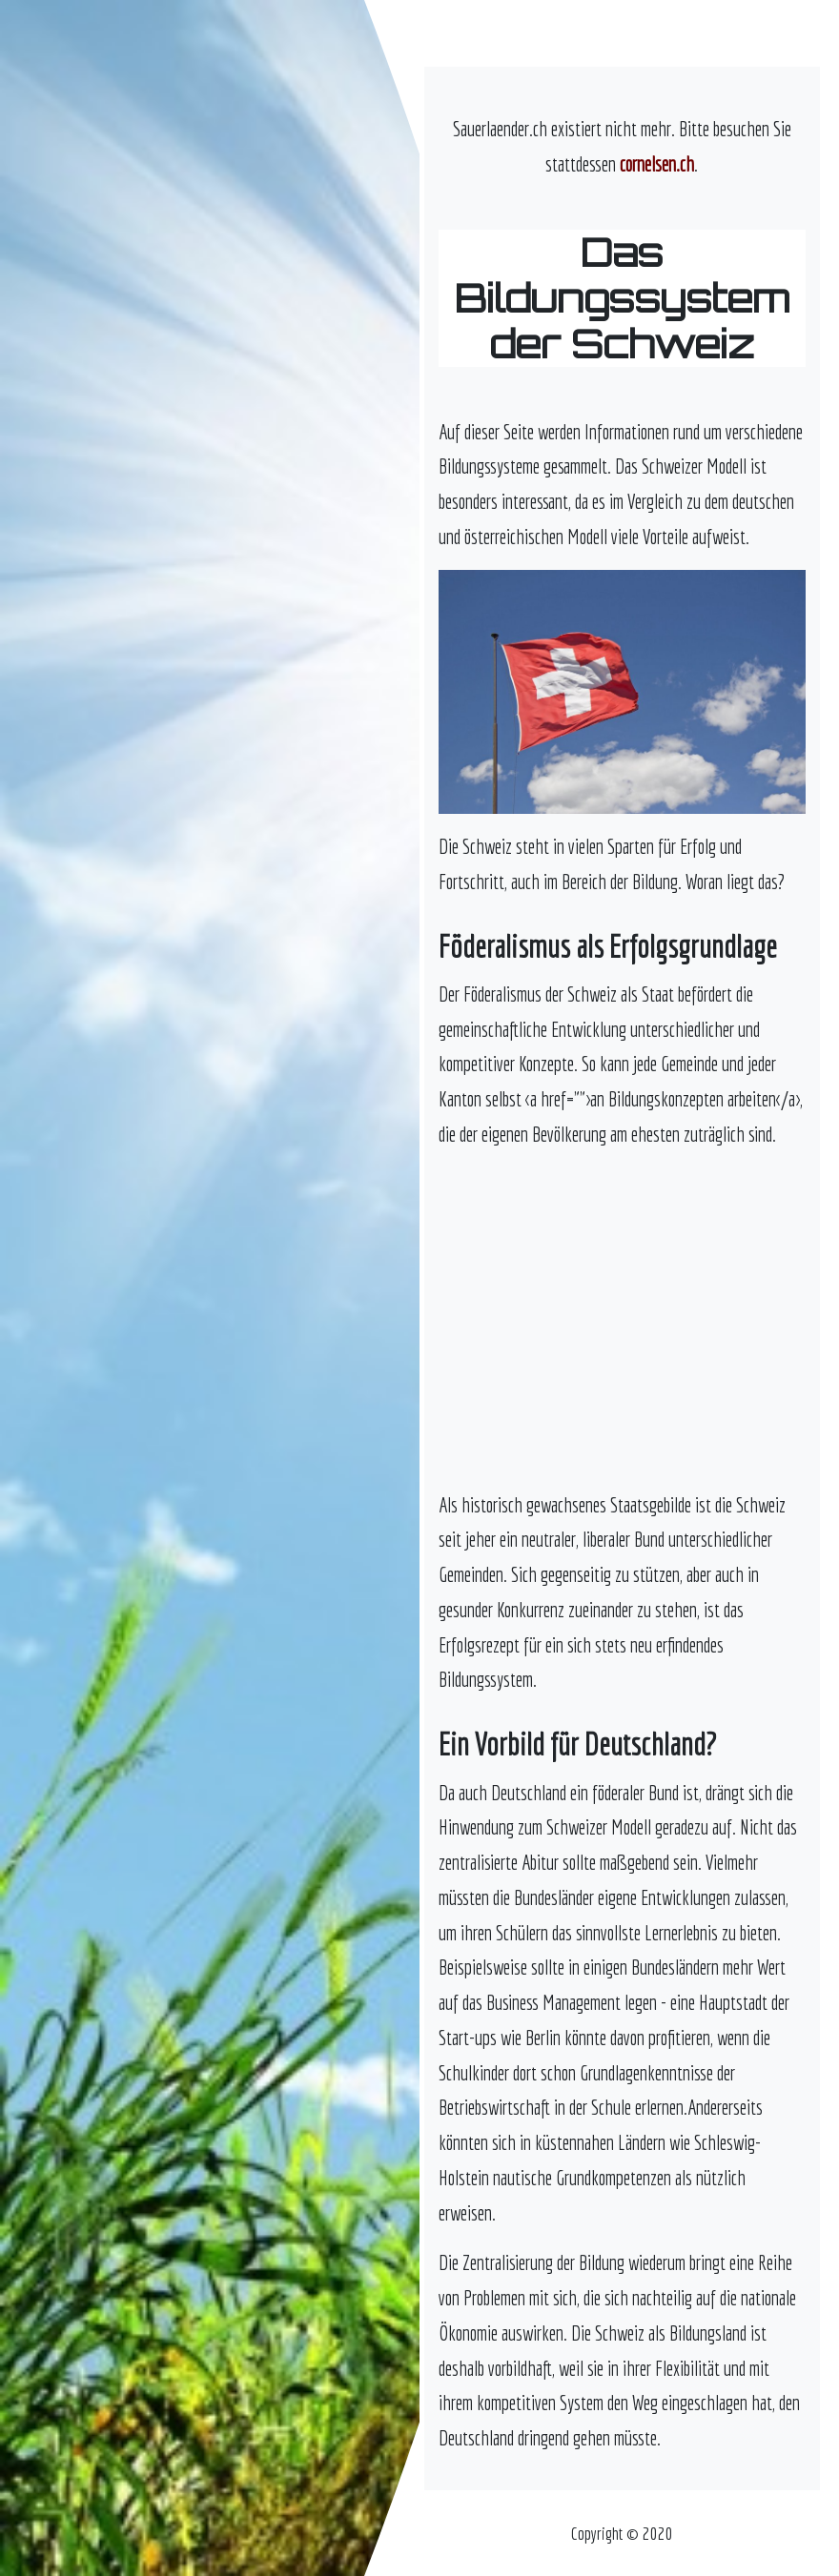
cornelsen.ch (657, 163)
